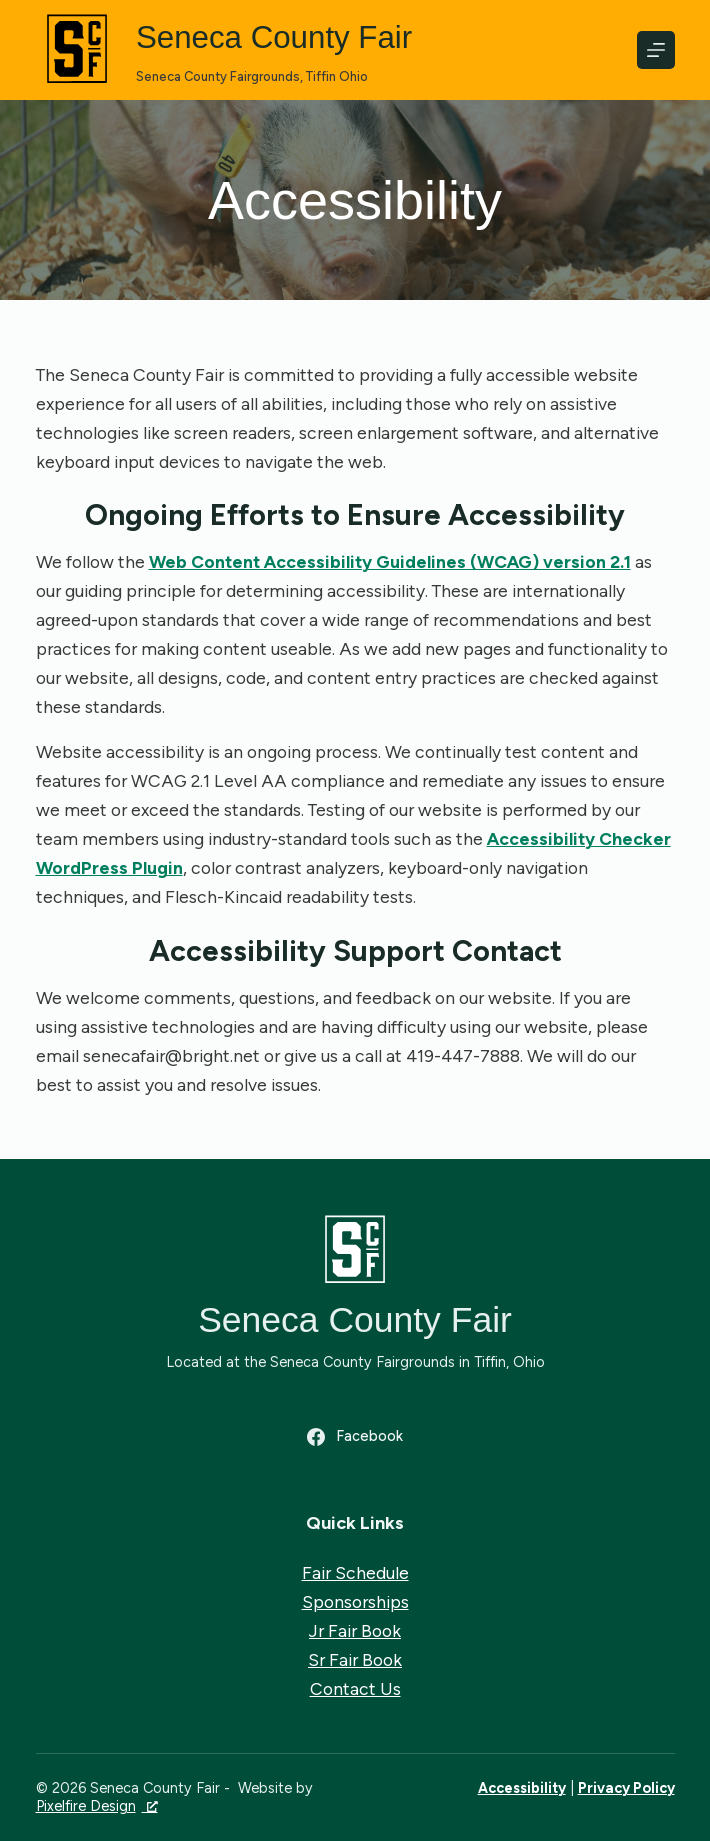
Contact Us (355, 1688)
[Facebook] (354, 1437)
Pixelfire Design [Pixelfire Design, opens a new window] (97, 1806)
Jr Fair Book (355, 1630)
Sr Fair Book (355, 1659)
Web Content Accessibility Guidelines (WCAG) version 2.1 (390, 561)
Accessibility (522, 1788)
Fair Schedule (355, 1571)
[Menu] (656, 50)
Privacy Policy (626, 1788)
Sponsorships (355, 1601)
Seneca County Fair (277, 38)
